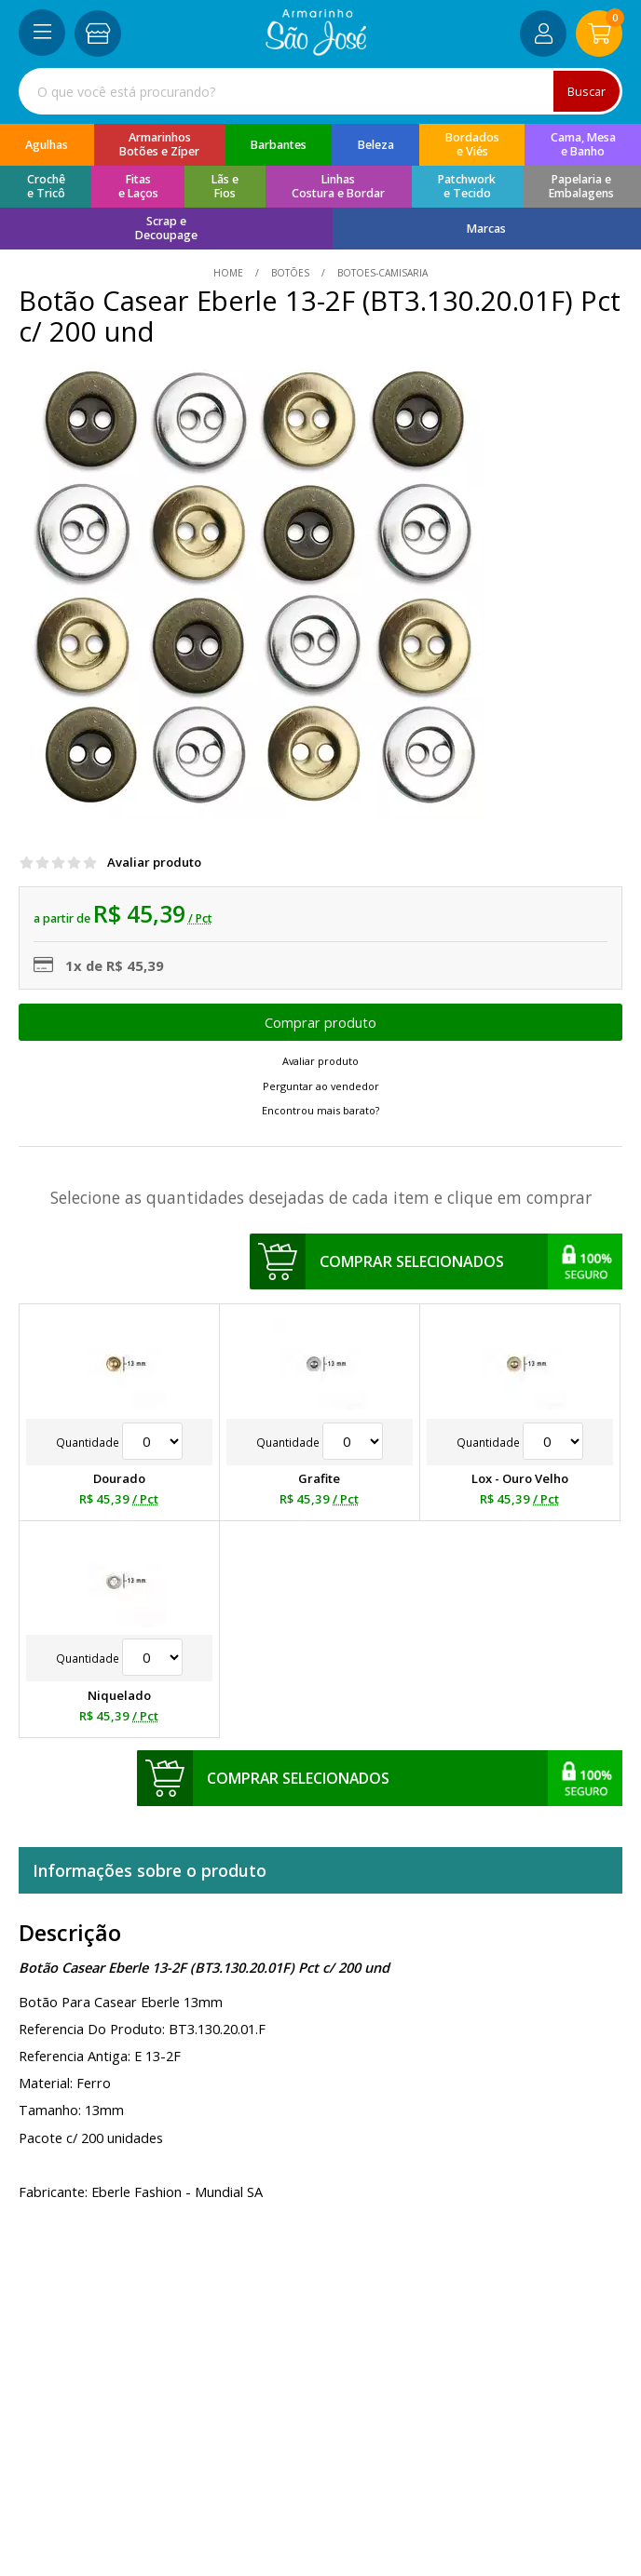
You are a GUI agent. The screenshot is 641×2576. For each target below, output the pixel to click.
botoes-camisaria (381, 272)
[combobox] (320, 91)
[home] (316, 50)
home (229, 272)
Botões (290, 272)
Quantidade (119, 1442)
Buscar (586, 91)
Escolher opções (320, 1022)
